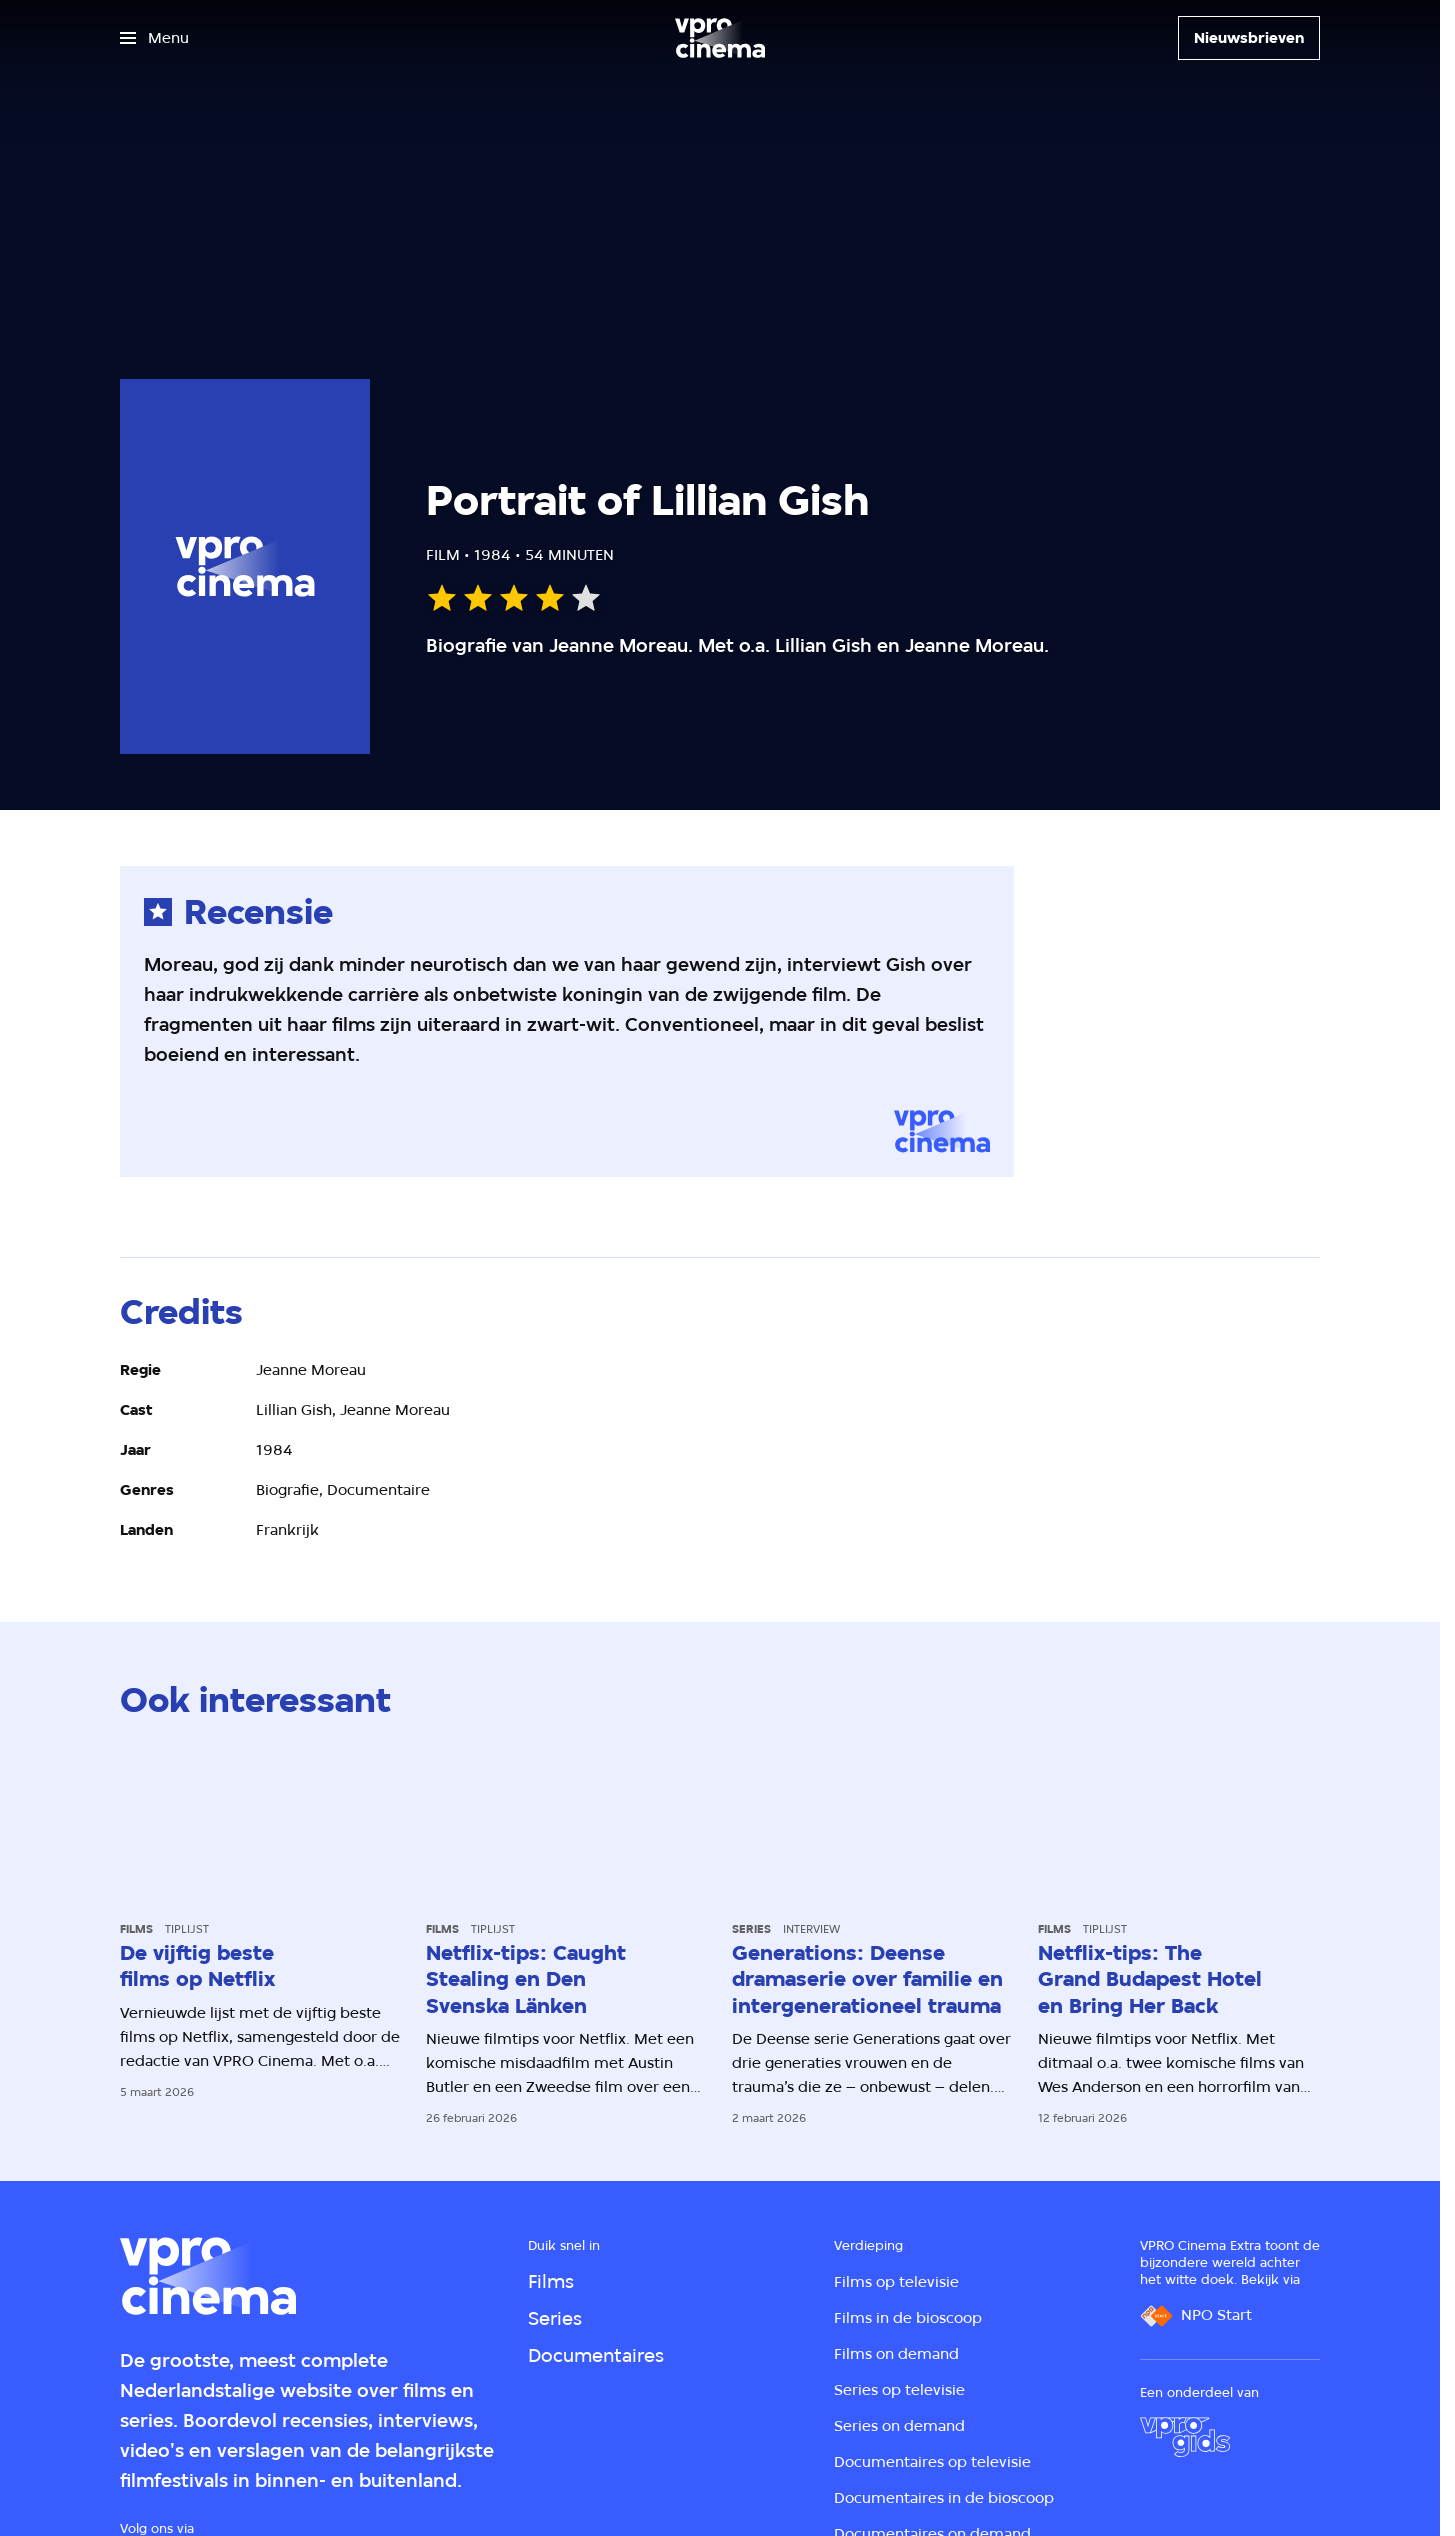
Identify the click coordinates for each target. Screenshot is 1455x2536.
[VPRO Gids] (1185, 2437)
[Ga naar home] (720, 38)
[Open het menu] (154, 38)
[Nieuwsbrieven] (1249, 38)
